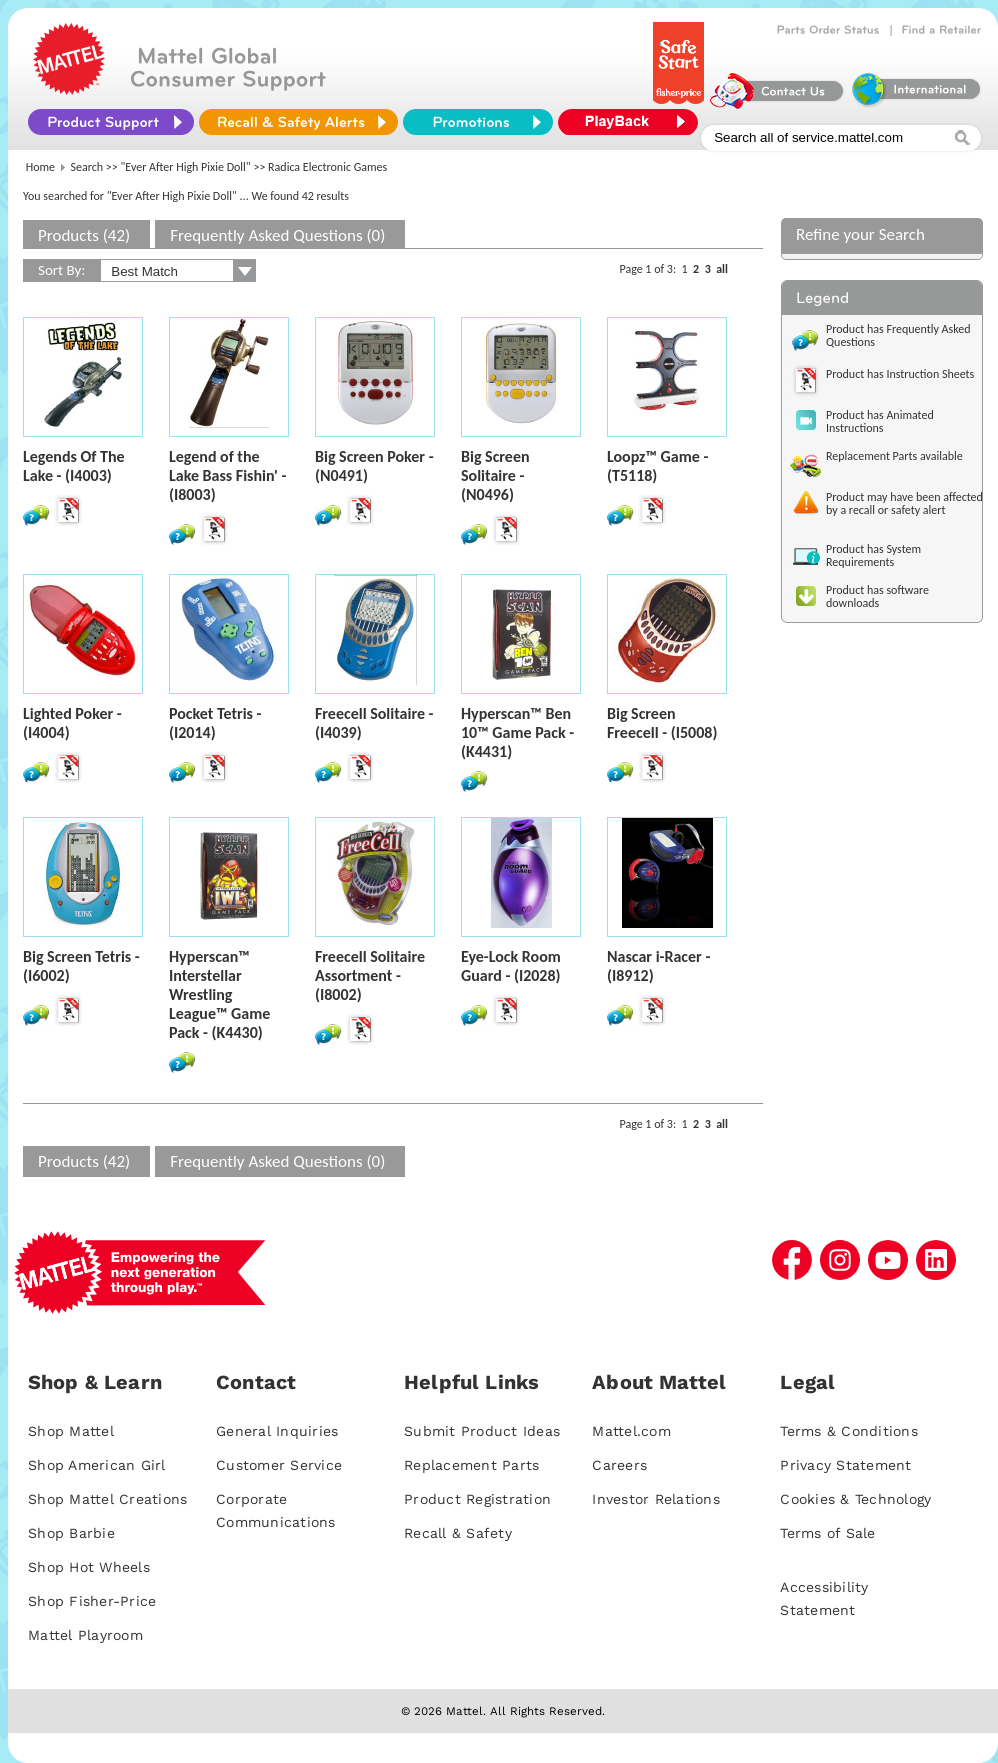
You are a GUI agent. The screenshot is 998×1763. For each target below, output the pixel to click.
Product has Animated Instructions (880, 421)
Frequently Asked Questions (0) (277, 235)
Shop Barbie (71, 1533)
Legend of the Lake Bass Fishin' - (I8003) (227, 475)
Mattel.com (631, 1431)
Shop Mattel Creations (107, 1499)
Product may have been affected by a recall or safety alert (904, 503)
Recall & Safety (458, 1533)
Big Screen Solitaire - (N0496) (495, 475)
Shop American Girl (97, 1465)
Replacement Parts (471, 1465)
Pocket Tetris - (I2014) (215, 723)
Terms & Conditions (849, 1431)
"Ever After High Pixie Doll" (186, 167)
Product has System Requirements (873, 555)
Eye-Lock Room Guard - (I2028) (511, 966)
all (722, 269)
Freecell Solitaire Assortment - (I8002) (370, 975)
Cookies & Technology (855, 1499)
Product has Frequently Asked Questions (898, 335)
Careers (619, 1465)
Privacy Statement (845, 1465)
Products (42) (84, 235)
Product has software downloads (877, 596)
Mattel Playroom (85, 1635)
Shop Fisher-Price (92, 1601)
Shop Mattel (71, 1431)
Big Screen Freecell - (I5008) (662, 723)
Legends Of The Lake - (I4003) (74, 466)
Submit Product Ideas (482, 1431)
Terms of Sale (827, 1533)
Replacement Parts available (894, 456)
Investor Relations (656, 1499)
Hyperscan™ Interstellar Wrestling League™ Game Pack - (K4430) (219, 994)
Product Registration (477, 1499)
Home (40, 167)
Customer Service (279, 1465)
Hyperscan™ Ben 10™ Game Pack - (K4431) (517, 732)
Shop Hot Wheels (89, 1567)
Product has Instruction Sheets (900, 374)
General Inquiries (277, 1431)
